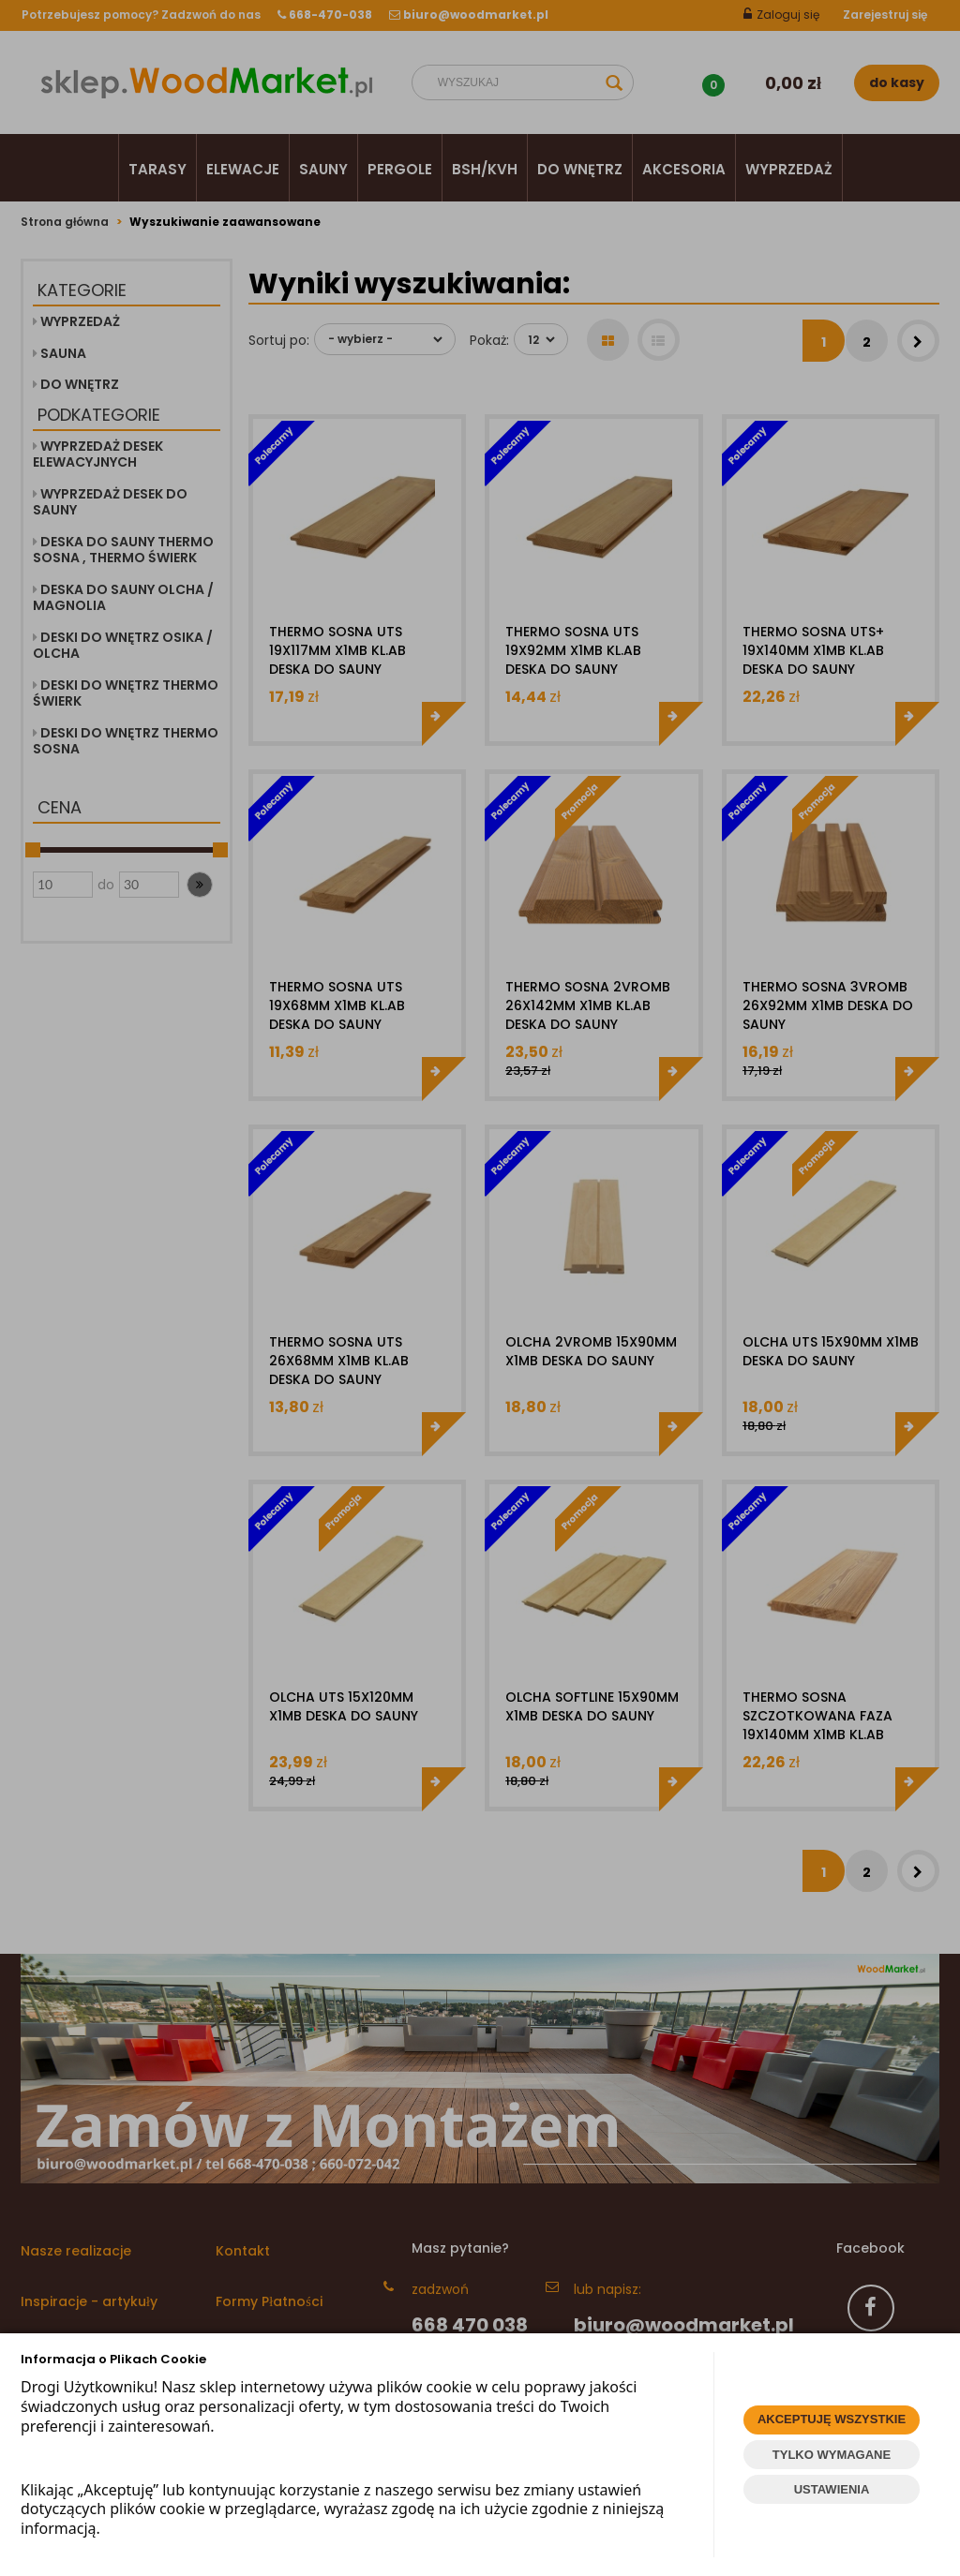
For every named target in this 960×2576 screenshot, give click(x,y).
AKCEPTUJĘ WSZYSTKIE (832, 2419)
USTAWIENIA (832, 2489)
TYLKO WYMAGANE (831, 2455)
